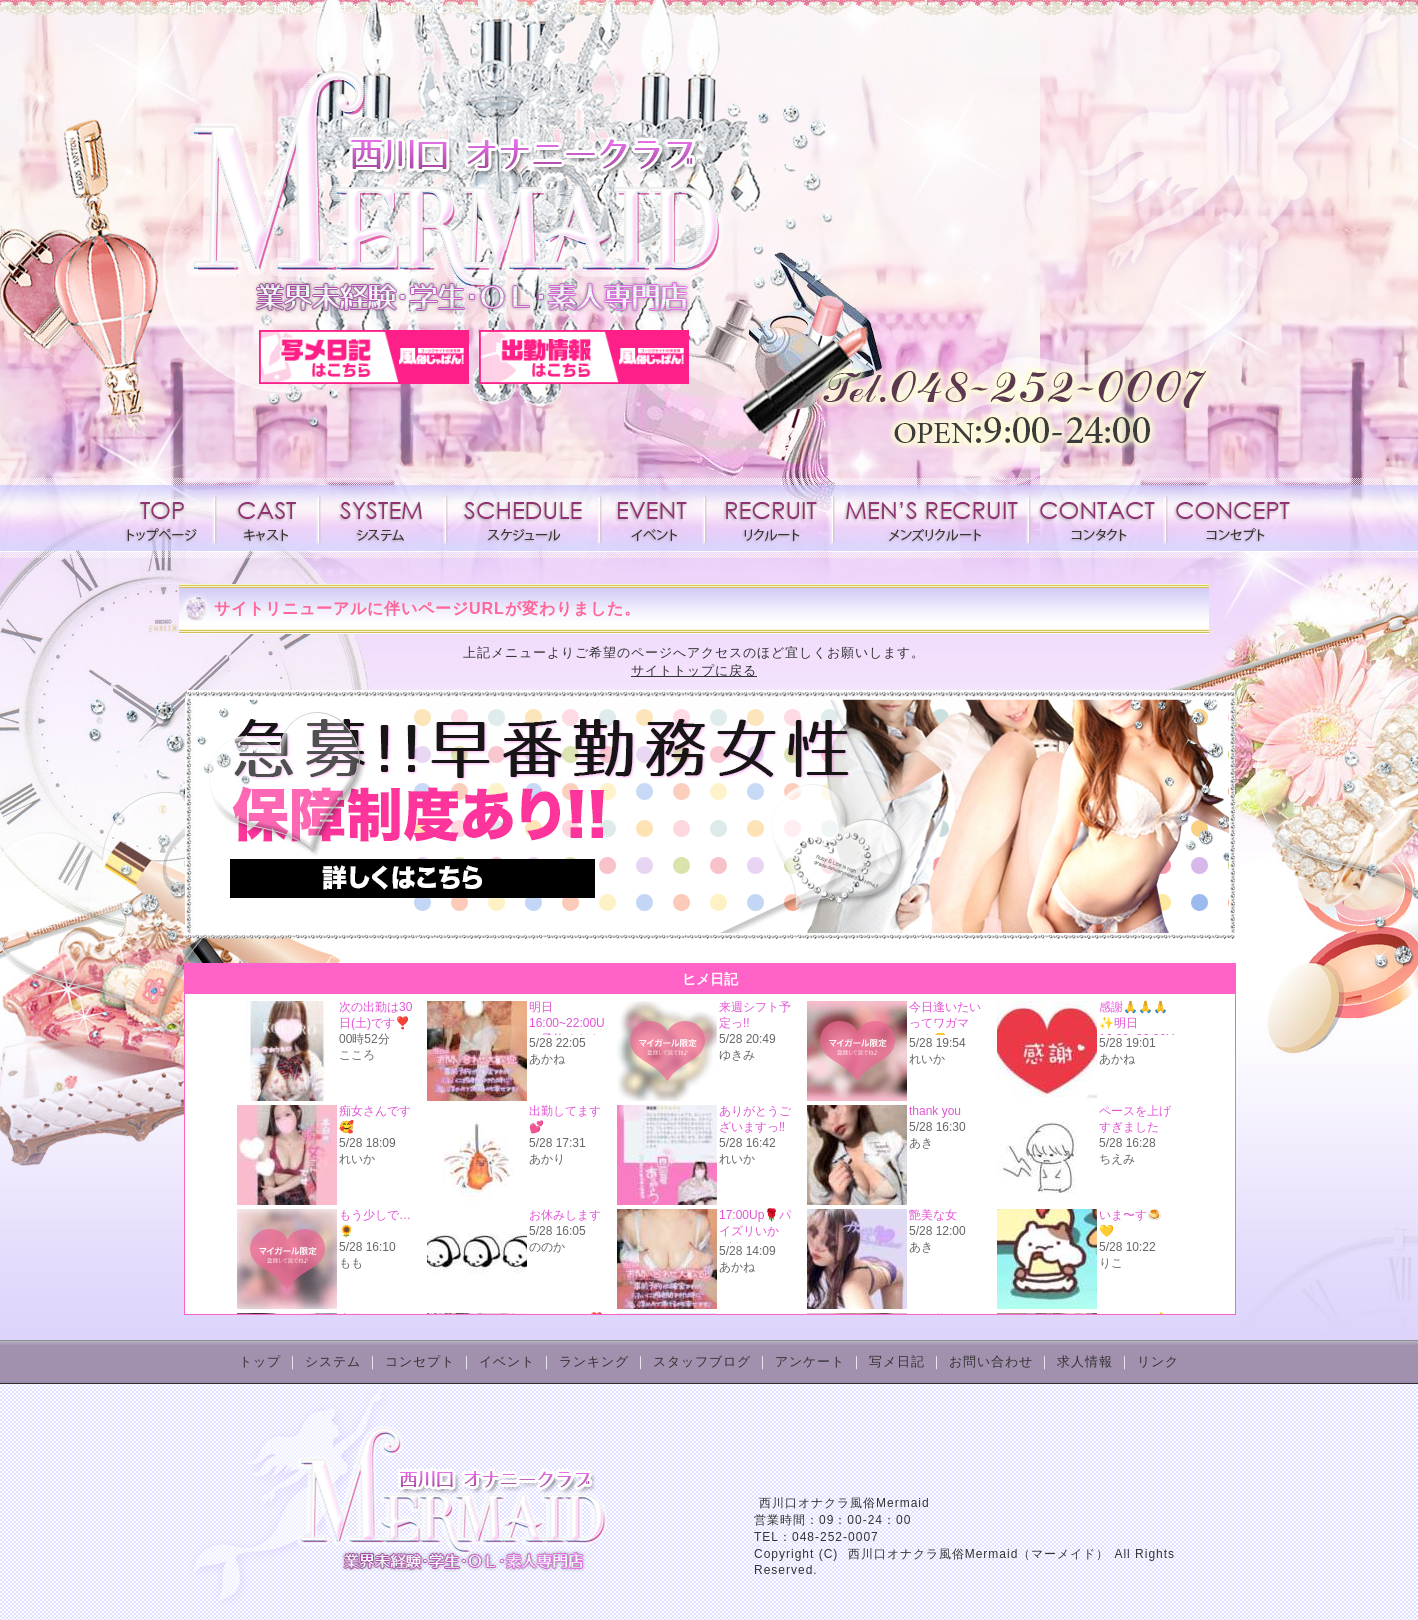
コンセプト (1231, 518)
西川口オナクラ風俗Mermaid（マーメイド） (979, 1554)
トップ (260, 1361)
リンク (1158, 1361)
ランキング (594, 1361)
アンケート (810, 1361)
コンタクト (1097, 518)
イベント (652, 518)
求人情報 (769, 518)
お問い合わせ (991, 1361)
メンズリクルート (931, 518)
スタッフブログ (702, 1361)
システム (383, 518)
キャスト (267, 518)
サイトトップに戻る (694, 670)
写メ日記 (897, 1361)
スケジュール (523, 518)
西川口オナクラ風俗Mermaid (844, 1503)
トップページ (165, 518)
